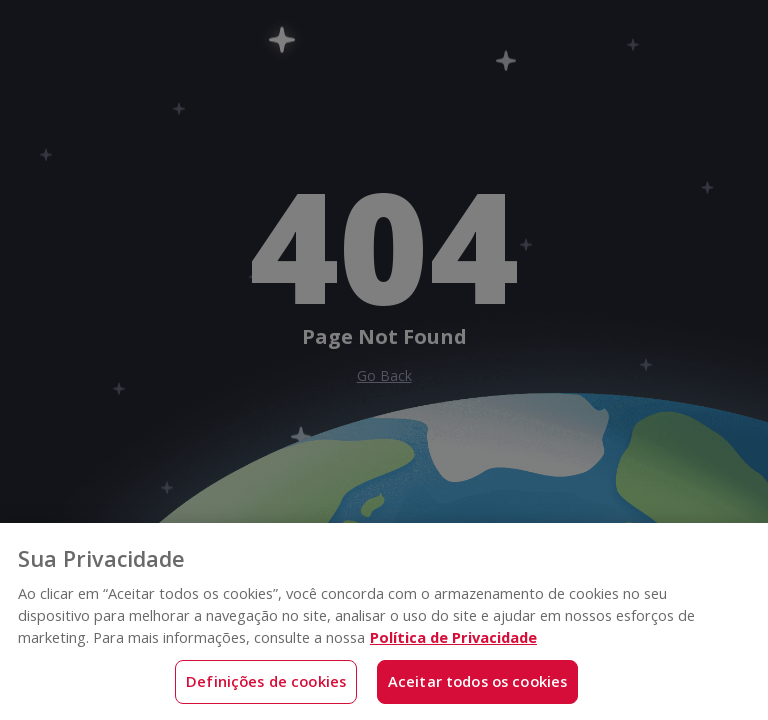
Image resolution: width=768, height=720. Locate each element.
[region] (384, 621)
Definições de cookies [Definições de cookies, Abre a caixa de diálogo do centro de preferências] (266, 681)
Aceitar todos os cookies (478, 681)
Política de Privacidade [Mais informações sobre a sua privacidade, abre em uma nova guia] (453, 637)
